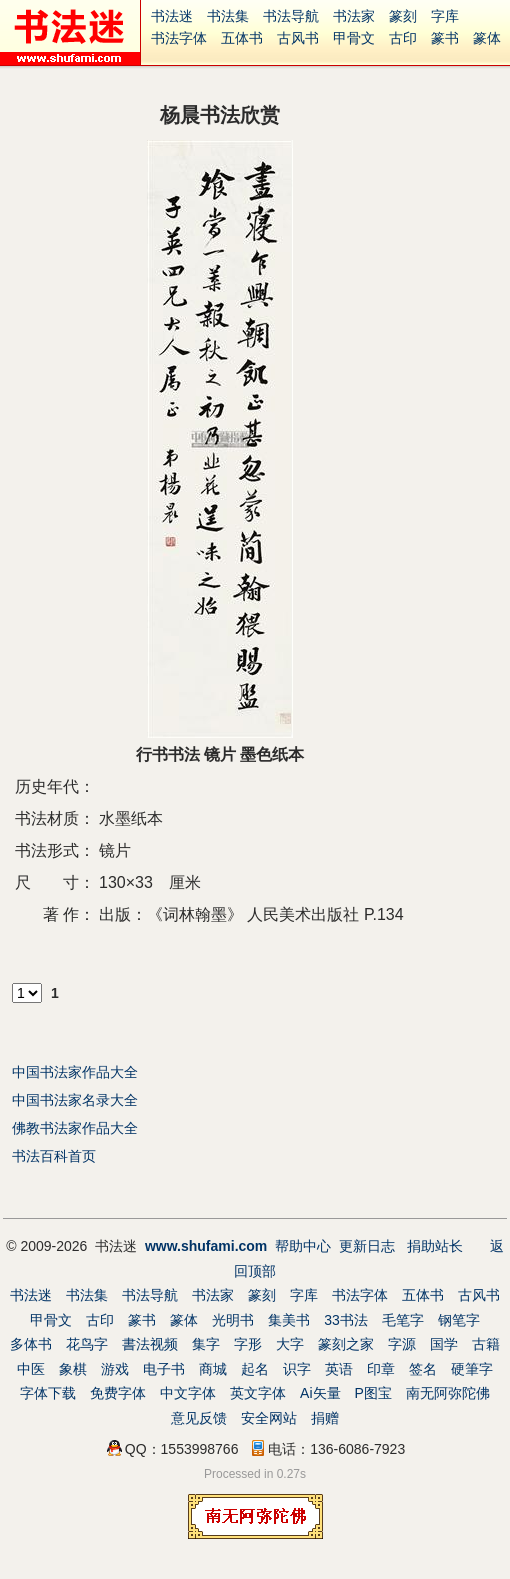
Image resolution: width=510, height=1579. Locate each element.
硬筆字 (472, 1369)
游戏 (115, 1369)
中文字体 (188, 1393)
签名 (423, 1369)
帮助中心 (303, 1246)
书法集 (228, 16)
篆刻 (403, 16)
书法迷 (172, 16)
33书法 (346, 1320)
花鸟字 (87, 1344)
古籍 (486, 1344)
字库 (445, 16)
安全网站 (269, 1418)
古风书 (298, 38)
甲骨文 (354, 38)
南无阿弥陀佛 (448, 1393)
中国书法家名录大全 (75, 1100)
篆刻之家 (346, 1344)
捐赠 (325, 1418)
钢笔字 (459, 1320)
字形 (248, 1344)
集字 (206, 1344)
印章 (381, 1369)
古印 (403, 38)
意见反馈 (199, 1418)
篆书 (445, 38)
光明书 (233, 1320)
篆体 (487, 38)
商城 (213, 1369)
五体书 (242, 38)
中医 (31, 1369)
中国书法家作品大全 (75, 1072)
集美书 (289, 1320)
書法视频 (150, 1344)
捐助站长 (435, 1246)
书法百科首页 (54, 1156)
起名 (255, 1369)
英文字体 (258, 1393)
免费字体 (118, 1393)
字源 (402, 1344)
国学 (444, 1344)
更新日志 (367, 1246)
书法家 (354, 16)
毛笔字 (403, 1320)
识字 (297, 1369)
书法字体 (179, 38)
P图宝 (373, 1393)
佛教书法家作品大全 (75, 1128)
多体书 (31, 1344)
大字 (290, 1344)
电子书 (164, 1369)
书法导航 (291, 16)
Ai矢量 (320, 1393)
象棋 (73, 1369)
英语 (339, 1369)
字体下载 (48, 1393)
